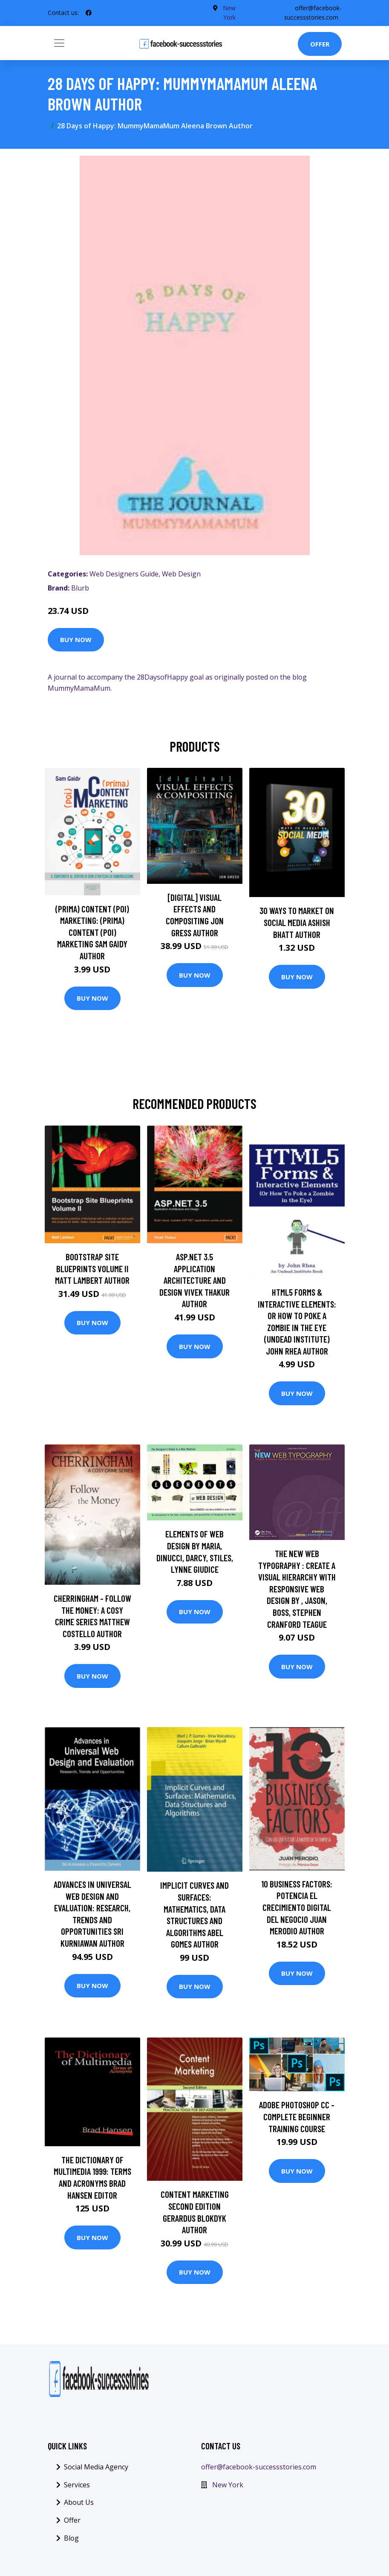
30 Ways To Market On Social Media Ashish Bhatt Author (296, 922)
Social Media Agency (96, 2467)
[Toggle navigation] (59, 43)
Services (77, 2484)
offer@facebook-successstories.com (258, 2467)
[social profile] (88, 13)
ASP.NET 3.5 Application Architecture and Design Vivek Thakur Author (194, 1280)
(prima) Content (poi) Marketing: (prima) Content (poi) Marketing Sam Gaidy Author (92, 932)
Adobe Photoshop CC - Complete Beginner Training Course (296, 2116)
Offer (319, 44)
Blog (71, 2538)
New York (227, 2484)
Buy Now (76, 639)
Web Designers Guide (123, 574)
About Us (79, 2502)
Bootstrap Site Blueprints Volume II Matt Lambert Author (92, 1268)
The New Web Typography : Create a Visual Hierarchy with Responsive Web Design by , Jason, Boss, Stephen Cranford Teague (297, 1589)
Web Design (181, 574)
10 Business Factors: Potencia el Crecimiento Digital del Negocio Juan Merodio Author (296, 1907)
